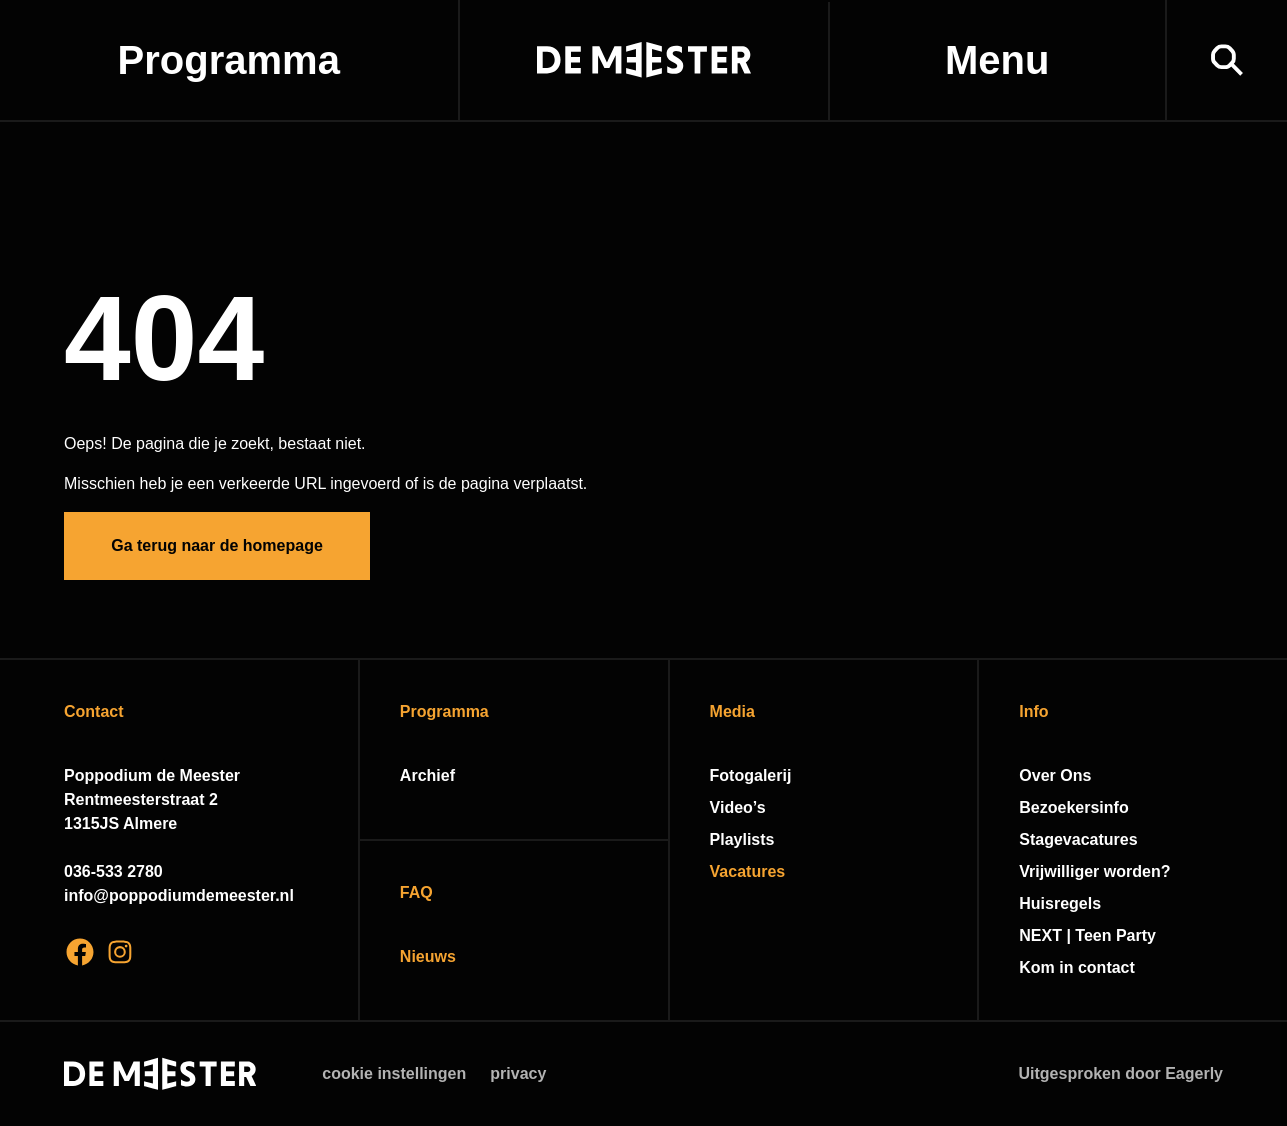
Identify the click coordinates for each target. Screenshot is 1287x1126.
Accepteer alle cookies (1117, 1030)
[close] (1256, 753)
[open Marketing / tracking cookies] (1255, 958)
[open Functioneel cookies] (1255, 898)
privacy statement (1037, 830)
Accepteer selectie (1117, 1088)
